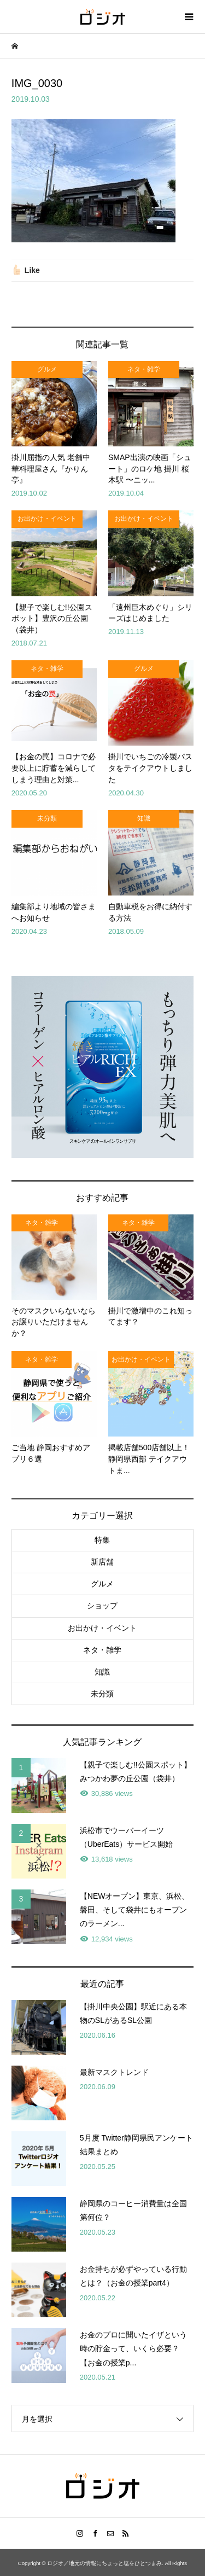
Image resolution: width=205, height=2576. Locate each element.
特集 (102, 1540)
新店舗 (102, 1561)
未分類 (102, 1693)
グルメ (102, 1583)
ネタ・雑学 (102, 1649)
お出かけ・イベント (102, 1628)
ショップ (102, 1605)
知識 (102, 1671)
